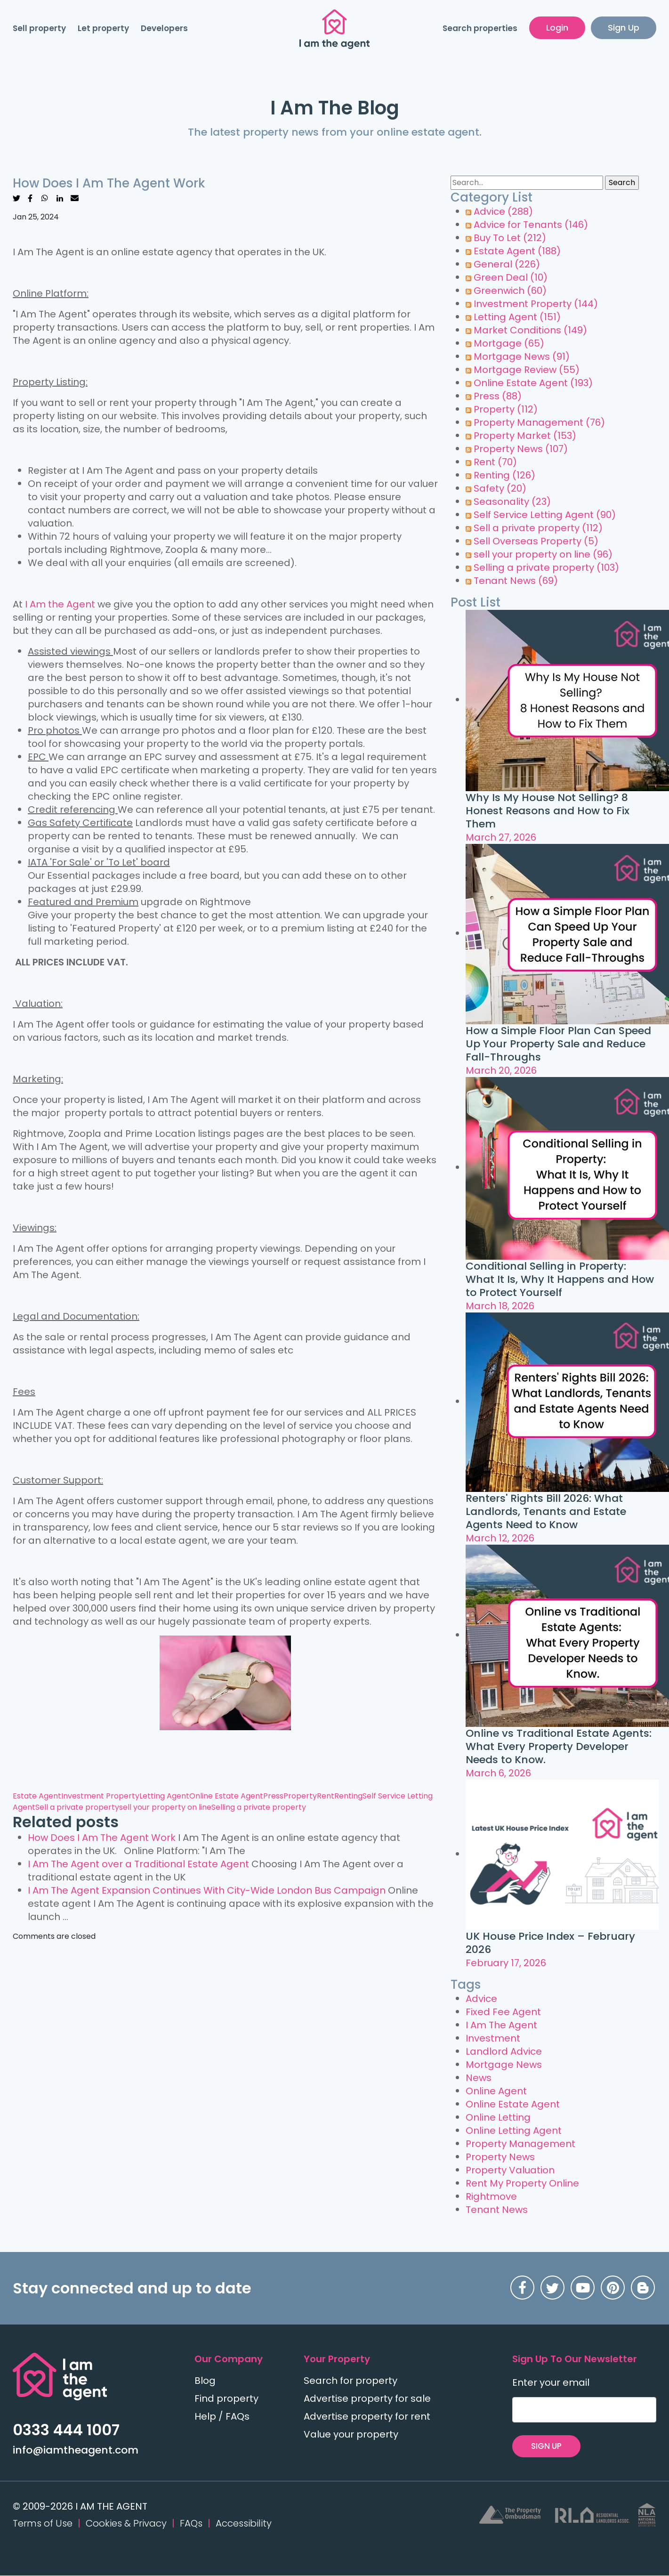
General (507, 264)
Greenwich (510, 290)
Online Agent (496, 2091)
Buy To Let (510, 237)
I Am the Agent (60, 604)
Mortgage (509, 343)
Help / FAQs (222, 2416)
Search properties (480, 29)
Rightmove (491, 2196)
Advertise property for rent (367, 2416)
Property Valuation (510, 2170)
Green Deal (511, 277)
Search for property (350, 2380)
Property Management (539, 422)
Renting (348, 1795)
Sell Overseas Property (536, 541)
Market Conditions (530, 330)
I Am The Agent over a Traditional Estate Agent (138, 1864)
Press (273, 1795)
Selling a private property (258, 1807)
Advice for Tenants (531, 224)
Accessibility (244, 2524)
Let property (103, 29)
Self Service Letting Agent (545, 514)
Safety (500, 488)
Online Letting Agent (514, 2130)
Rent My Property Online (522, 2183)
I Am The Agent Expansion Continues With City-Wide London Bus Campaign (207, 1890)
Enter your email (550, 2382)
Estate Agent (37, 1795)
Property (300, 1795)
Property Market (525, 435)
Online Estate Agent (226, 1795)
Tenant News (516, 580)
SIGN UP (550, 2446)
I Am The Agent (501, 2025)
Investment (493, 2038)
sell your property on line (165, 1807)
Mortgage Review (527, 369)
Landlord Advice (504, 2051)
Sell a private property (77, 1807)
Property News (521, 448)
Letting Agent (164, 1795)
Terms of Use (43, 2524)
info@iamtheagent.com (75, 2450)
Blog (205, 2380)
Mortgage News (522, 356)
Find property (226, 2398)
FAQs (191, 2524)
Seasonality (512, 501)
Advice (503, 211)
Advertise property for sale (367, 2398)
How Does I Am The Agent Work (102, 1837)
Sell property (39, 29)
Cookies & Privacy (126, 2524)
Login (557, 28)
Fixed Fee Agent (503, 2011)
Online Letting (498, 2117)
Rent (325, 1795)
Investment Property (100, 1795)
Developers (164, 29)
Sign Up (623, 28)
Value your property (351, 2434)
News (479, 2077)
